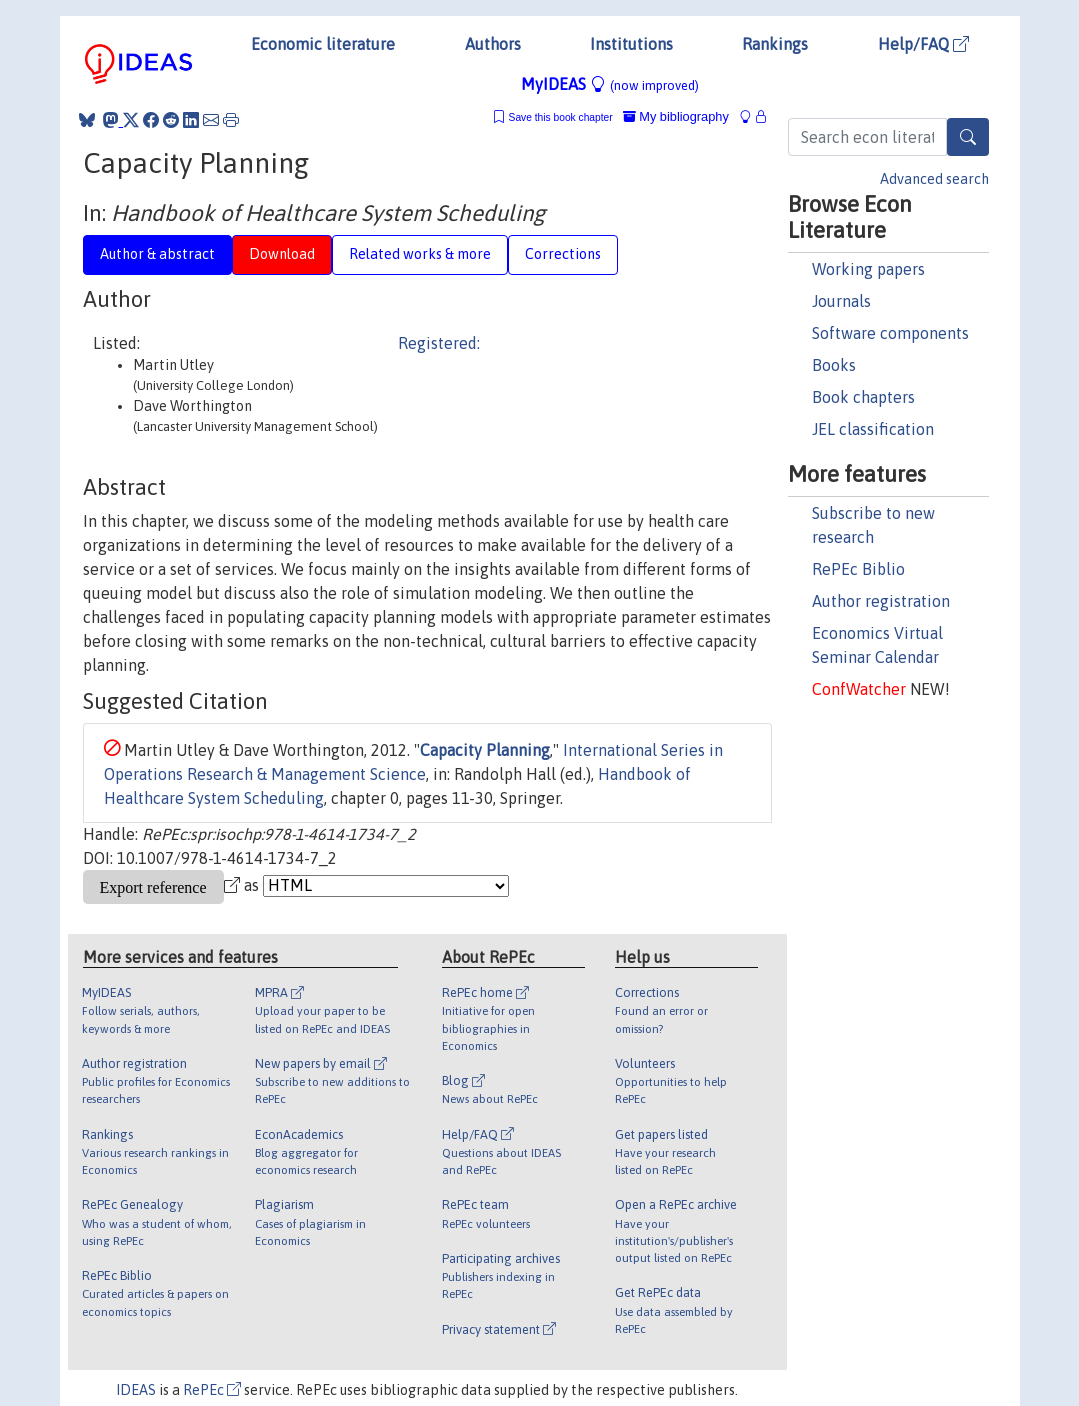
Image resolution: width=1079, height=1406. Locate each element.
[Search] (968, 137)
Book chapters (863, 397)
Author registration (881, 601)
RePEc (212, 1390)
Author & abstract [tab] (157, 254)
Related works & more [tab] (420, 254)
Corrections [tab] (563, 254)
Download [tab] (282, 254)
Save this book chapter (561, 117)
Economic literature (323, 44)
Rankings (775, 44)
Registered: (439, 343)
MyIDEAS (610, 84)
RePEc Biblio (858, 569)
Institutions (631, 44)
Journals (841, 301)
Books (834, 365)
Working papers (868, 269)
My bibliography (676, 116)
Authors (493, 44)
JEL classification (873, 429)
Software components (890, 333)
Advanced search (934, 179)
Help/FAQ (923, 44)
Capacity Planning (485, 750)
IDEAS (136, 1390)
